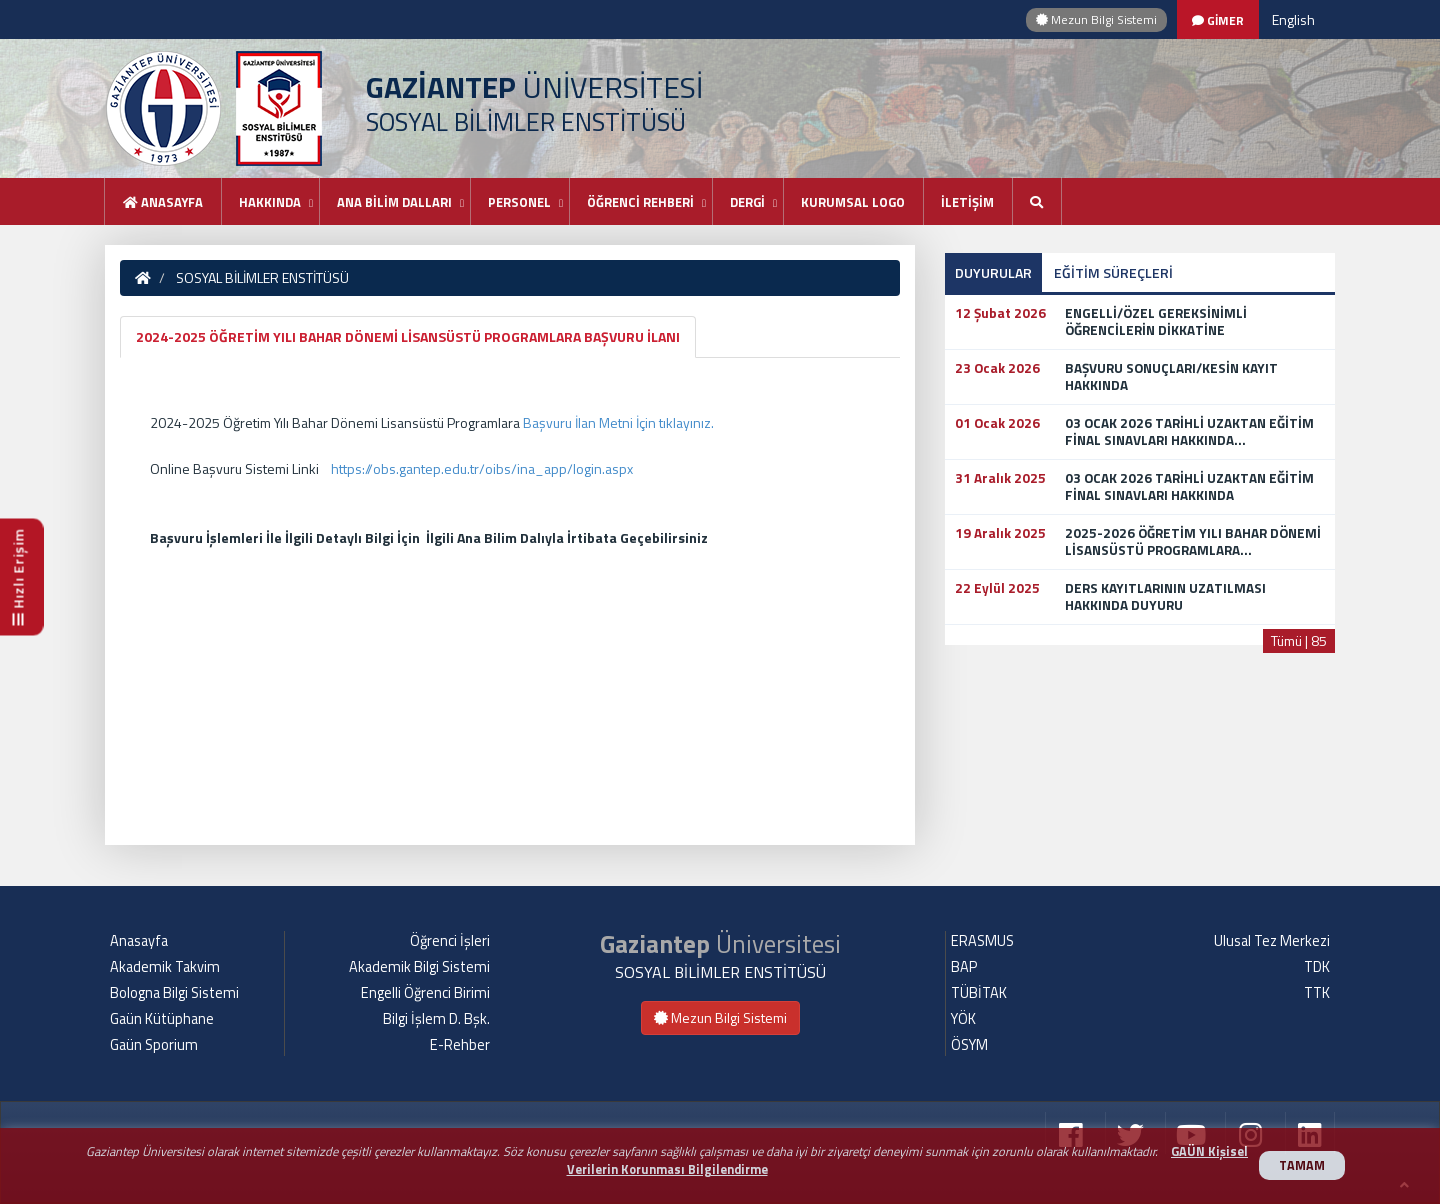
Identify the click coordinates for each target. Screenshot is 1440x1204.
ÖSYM (969, 1045)
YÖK (963, 1019)
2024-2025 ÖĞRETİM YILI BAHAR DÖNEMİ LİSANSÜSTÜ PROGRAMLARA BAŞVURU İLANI (408, 336)
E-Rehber (460, 1045)
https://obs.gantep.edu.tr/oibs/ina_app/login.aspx (482, 468)
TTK (1317, 993)
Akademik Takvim (165, 967)
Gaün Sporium (154, 1045)
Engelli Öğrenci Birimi (425, 993)
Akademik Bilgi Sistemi (419, 967)
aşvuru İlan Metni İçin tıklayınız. (623, 422)
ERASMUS (982, 941)
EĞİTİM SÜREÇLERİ (1113, 272)
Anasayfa (163, 202)
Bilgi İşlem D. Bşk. (436, 1019)
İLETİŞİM (967, 202)
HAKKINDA (270, 202)
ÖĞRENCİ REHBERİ (640, 202)
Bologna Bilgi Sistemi (174, 993)
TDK (1317, 967)
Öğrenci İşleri (450, 941)
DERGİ (747, 202)
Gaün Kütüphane (162, 1019)
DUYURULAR (993, 272)
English (1293, 19)
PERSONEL (519, 202)
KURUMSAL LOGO (853, 202)
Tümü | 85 (1299, 640)
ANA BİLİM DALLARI (394, 202)
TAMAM (1302, 1165)
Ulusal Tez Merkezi (1272, 941)
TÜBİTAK (979, 993)
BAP (964, 967)
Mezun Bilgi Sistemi (1096, 19)
